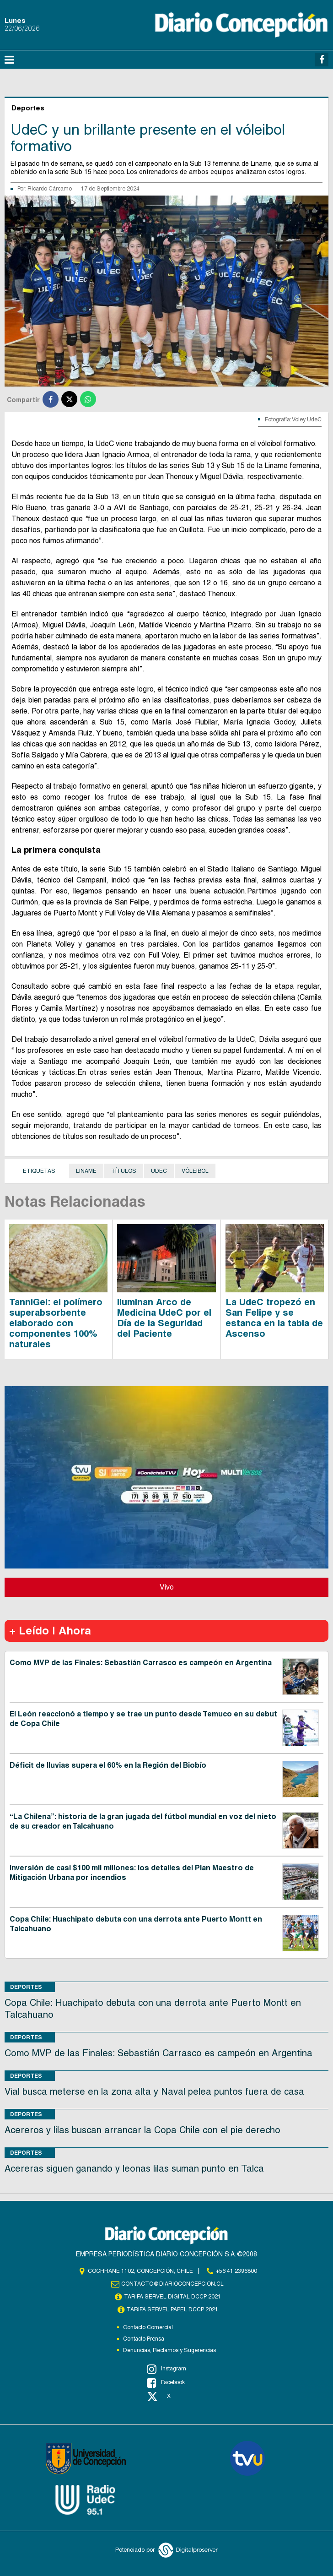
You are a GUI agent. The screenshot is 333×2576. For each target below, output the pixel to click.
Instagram (166, 2369)
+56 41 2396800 (236, 2271)
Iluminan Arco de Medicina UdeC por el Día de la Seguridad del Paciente (164, 1317)
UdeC (159, 1171)
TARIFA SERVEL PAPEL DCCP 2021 (172, 2309)
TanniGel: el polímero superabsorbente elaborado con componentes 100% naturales (55, 1323)
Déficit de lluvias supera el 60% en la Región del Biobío (108, 1765)
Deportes (26, 1986)
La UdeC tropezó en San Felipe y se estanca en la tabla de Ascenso (274, 1317)
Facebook (166, 2382)
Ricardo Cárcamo (49, 188)
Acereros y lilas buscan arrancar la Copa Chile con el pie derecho (142, 2129)
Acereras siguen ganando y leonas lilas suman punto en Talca (134, 2168)
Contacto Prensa (143, 2339)
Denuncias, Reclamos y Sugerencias (169, 2350)
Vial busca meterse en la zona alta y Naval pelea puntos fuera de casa (154, 2091)
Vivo (167, 1587)
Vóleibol (195, 1171)
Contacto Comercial (148, 2327)
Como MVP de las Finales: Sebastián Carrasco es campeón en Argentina (141, 1662)
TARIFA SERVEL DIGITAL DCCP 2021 (172, 2296)
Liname (86, 1171)
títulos (123, 1171)
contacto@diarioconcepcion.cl (172, 2284)
